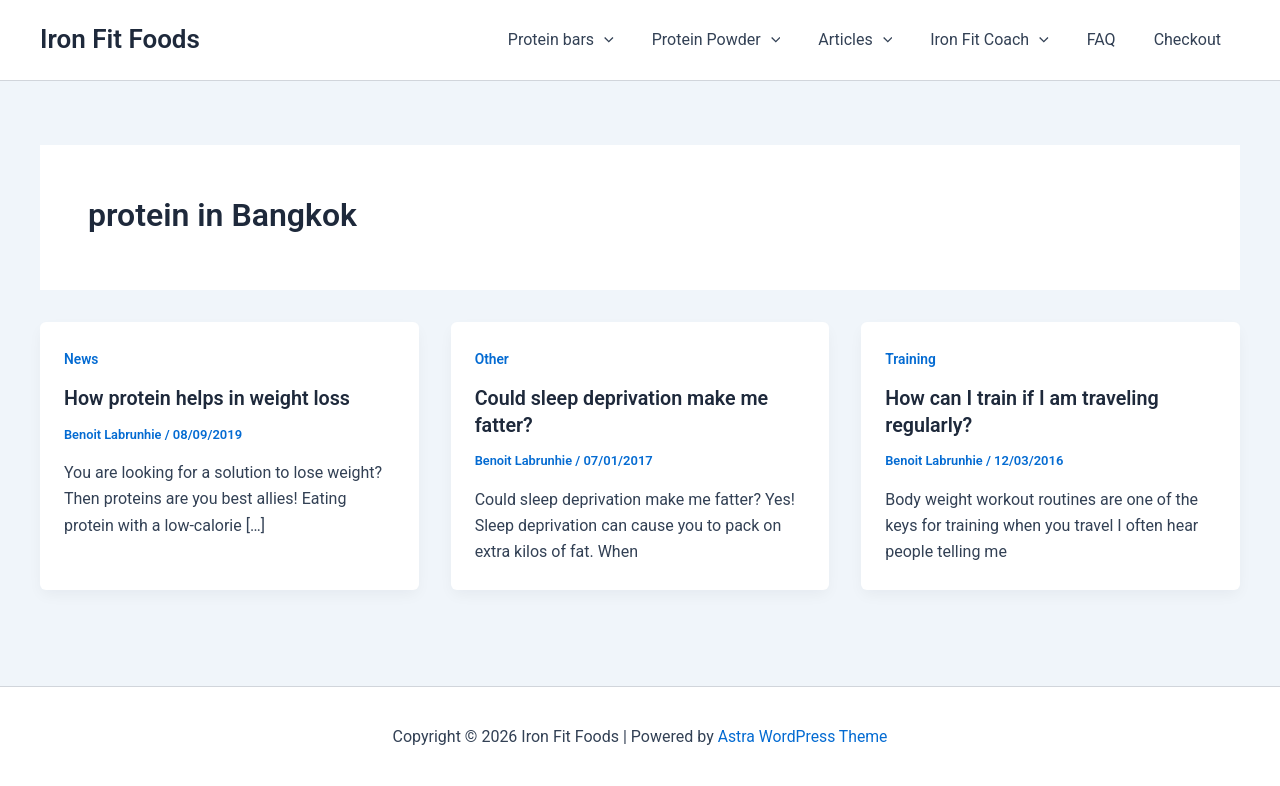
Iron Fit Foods (120, 39)
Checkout (1190, 39)
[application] (637, 40)
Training (910, 359)
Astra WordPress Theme (802, 735)
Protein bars (594, 40)
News (81, 359)
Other (492, 359)
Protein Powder (743, 40)
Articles (876, 40)
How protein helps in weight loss (209, 398)
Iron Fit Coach (1004, 40)
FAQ (1110, 39)
